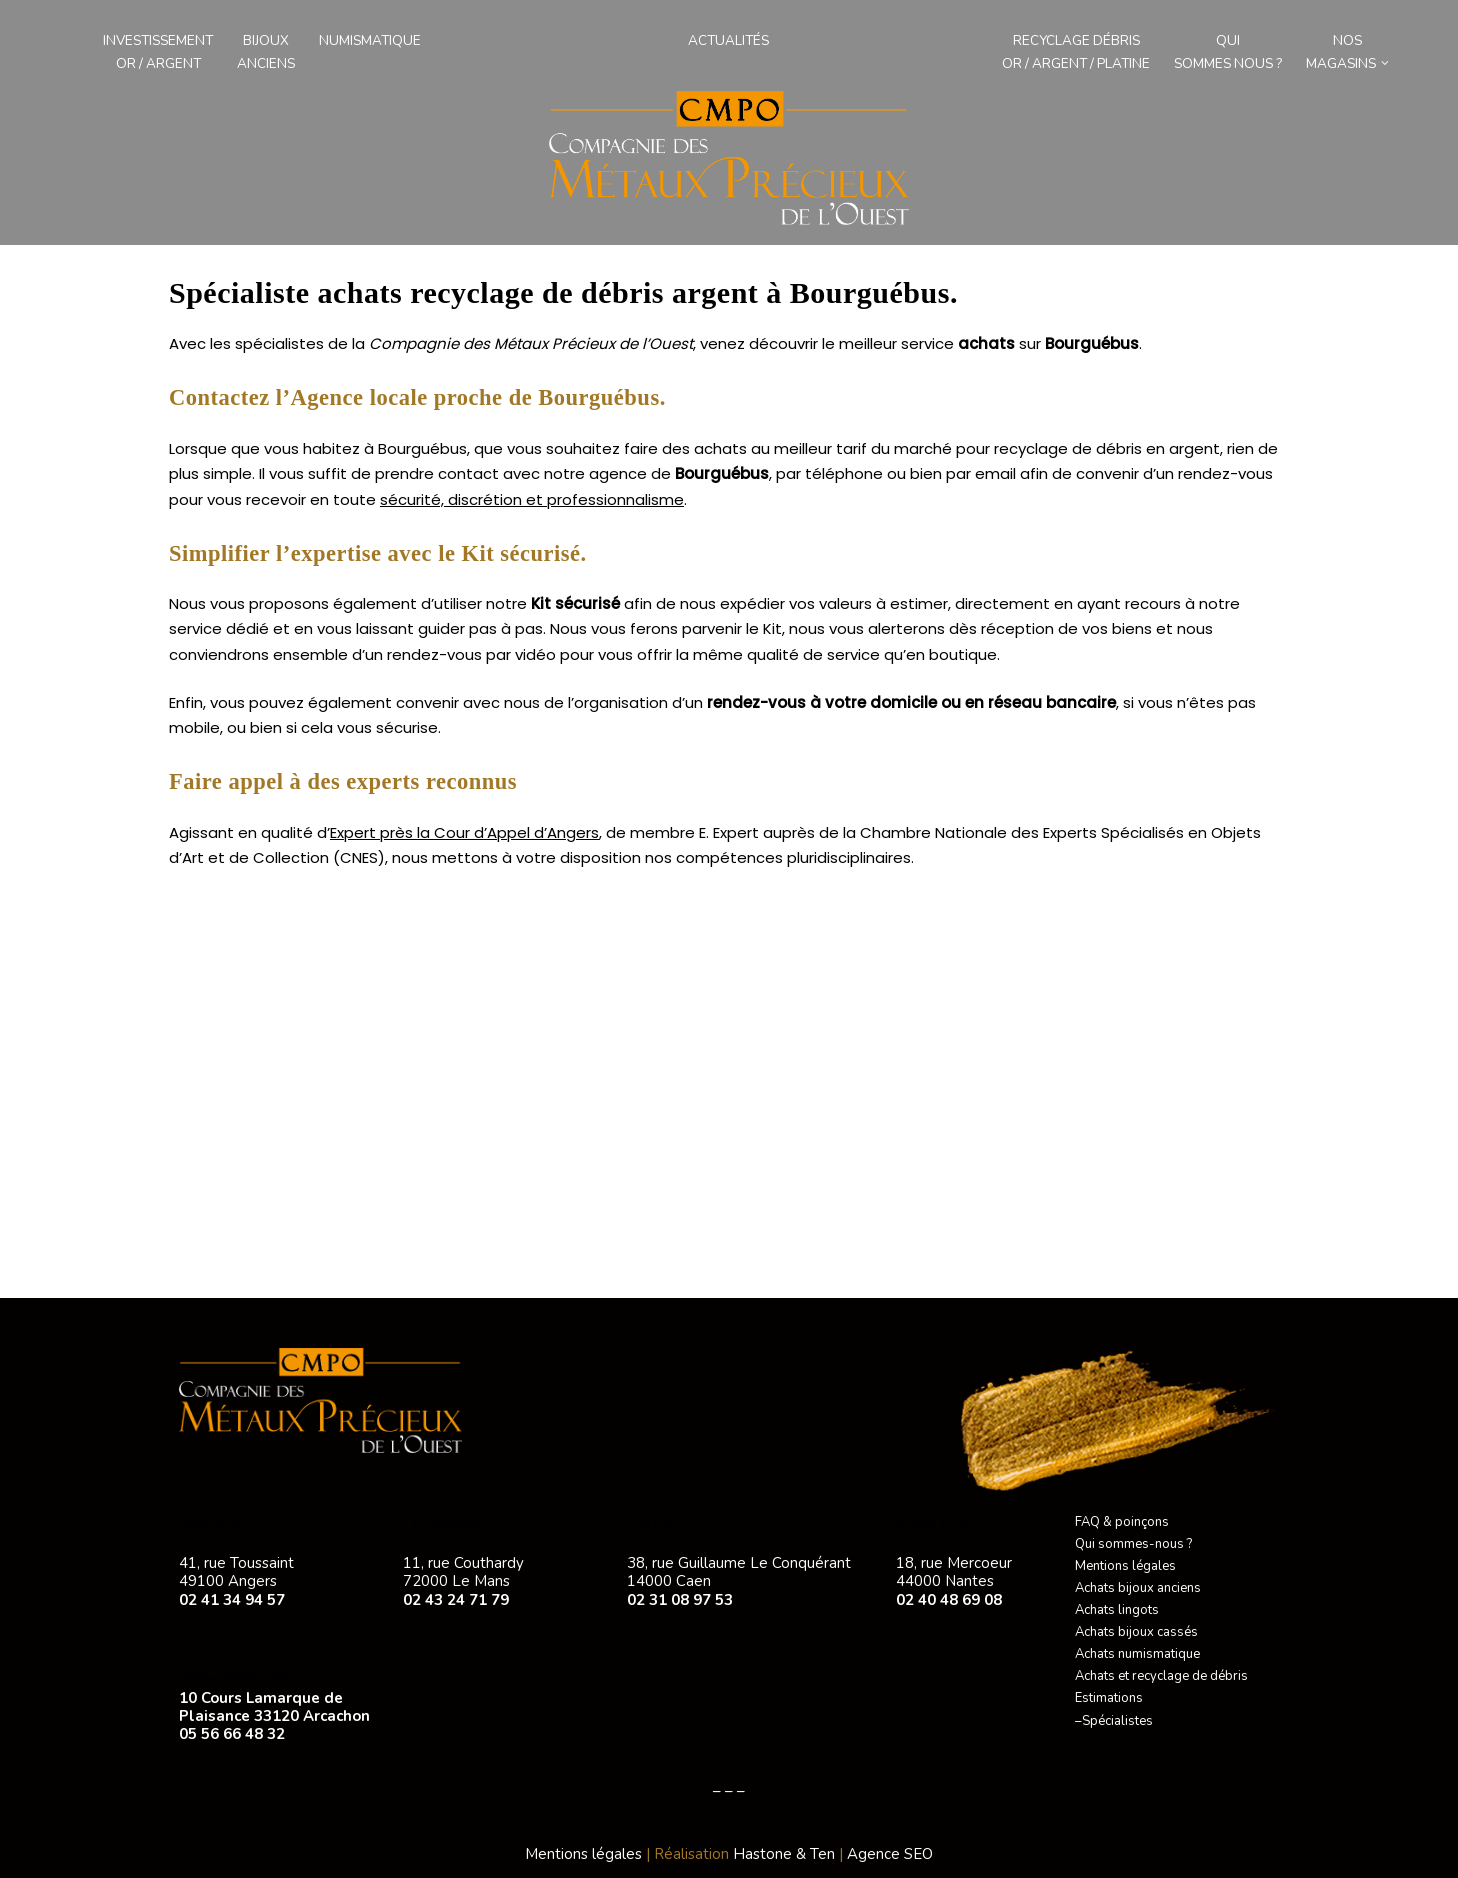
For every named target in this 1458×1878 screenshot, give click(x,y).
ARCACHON (232, 1674)
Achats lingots (1117, 1610)
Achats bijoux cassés (1136, 1632)
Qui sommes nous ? (1228, 52)
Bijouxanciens (266, 52)
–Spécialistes (1114, 1721)
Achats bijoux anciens (1138, 1588)
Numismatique (370, 40)
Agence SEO (890, 1854)
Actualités (728, 40)
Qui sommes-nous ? (1133, 1544)
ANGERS (216, 1525)
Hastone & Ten (784, 1854)
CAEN (652, 1525)
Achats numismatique (1137, 1654)
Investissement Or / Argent (158, 52)
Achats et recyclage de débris (1161, 1676)
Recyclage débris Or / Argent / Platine (1076, 52)
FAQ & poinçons (1122, 1522)
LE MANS (443, 1525)
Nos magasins (1341, 52)
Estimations (1109, 1698)
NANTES (933, 1525)
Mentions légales (1125, 1566)
